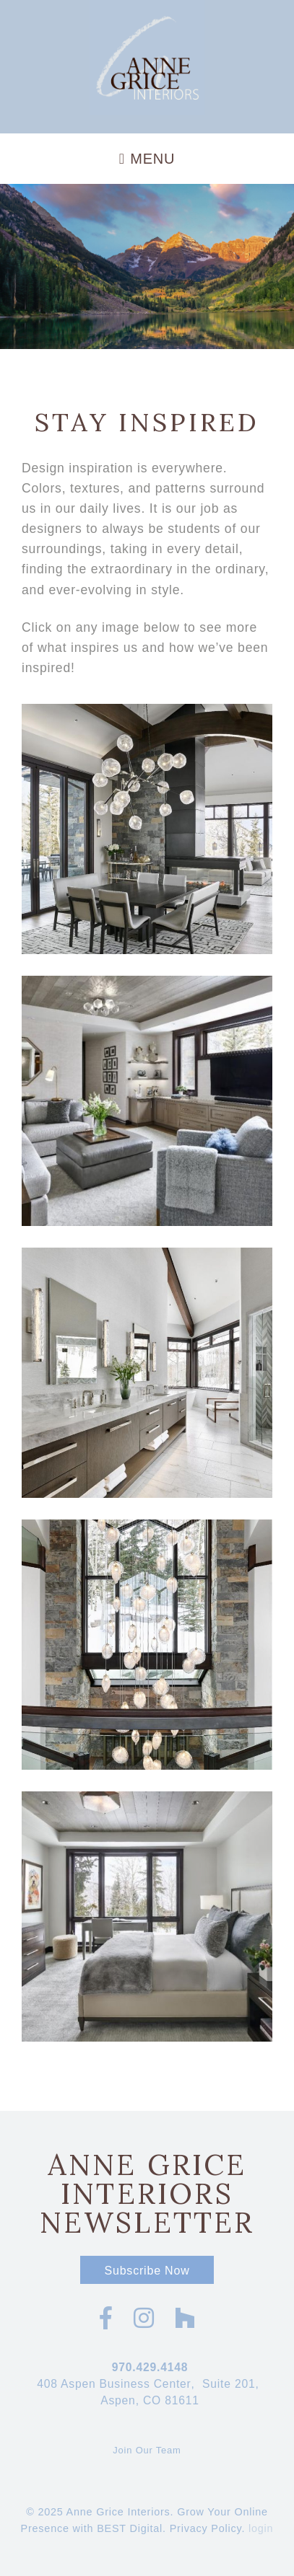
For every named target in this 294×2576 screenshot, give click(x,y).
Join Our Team (147, 2450)
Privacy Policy (206, 2528)
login (260, 2528)
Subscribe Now (146, 2270)
